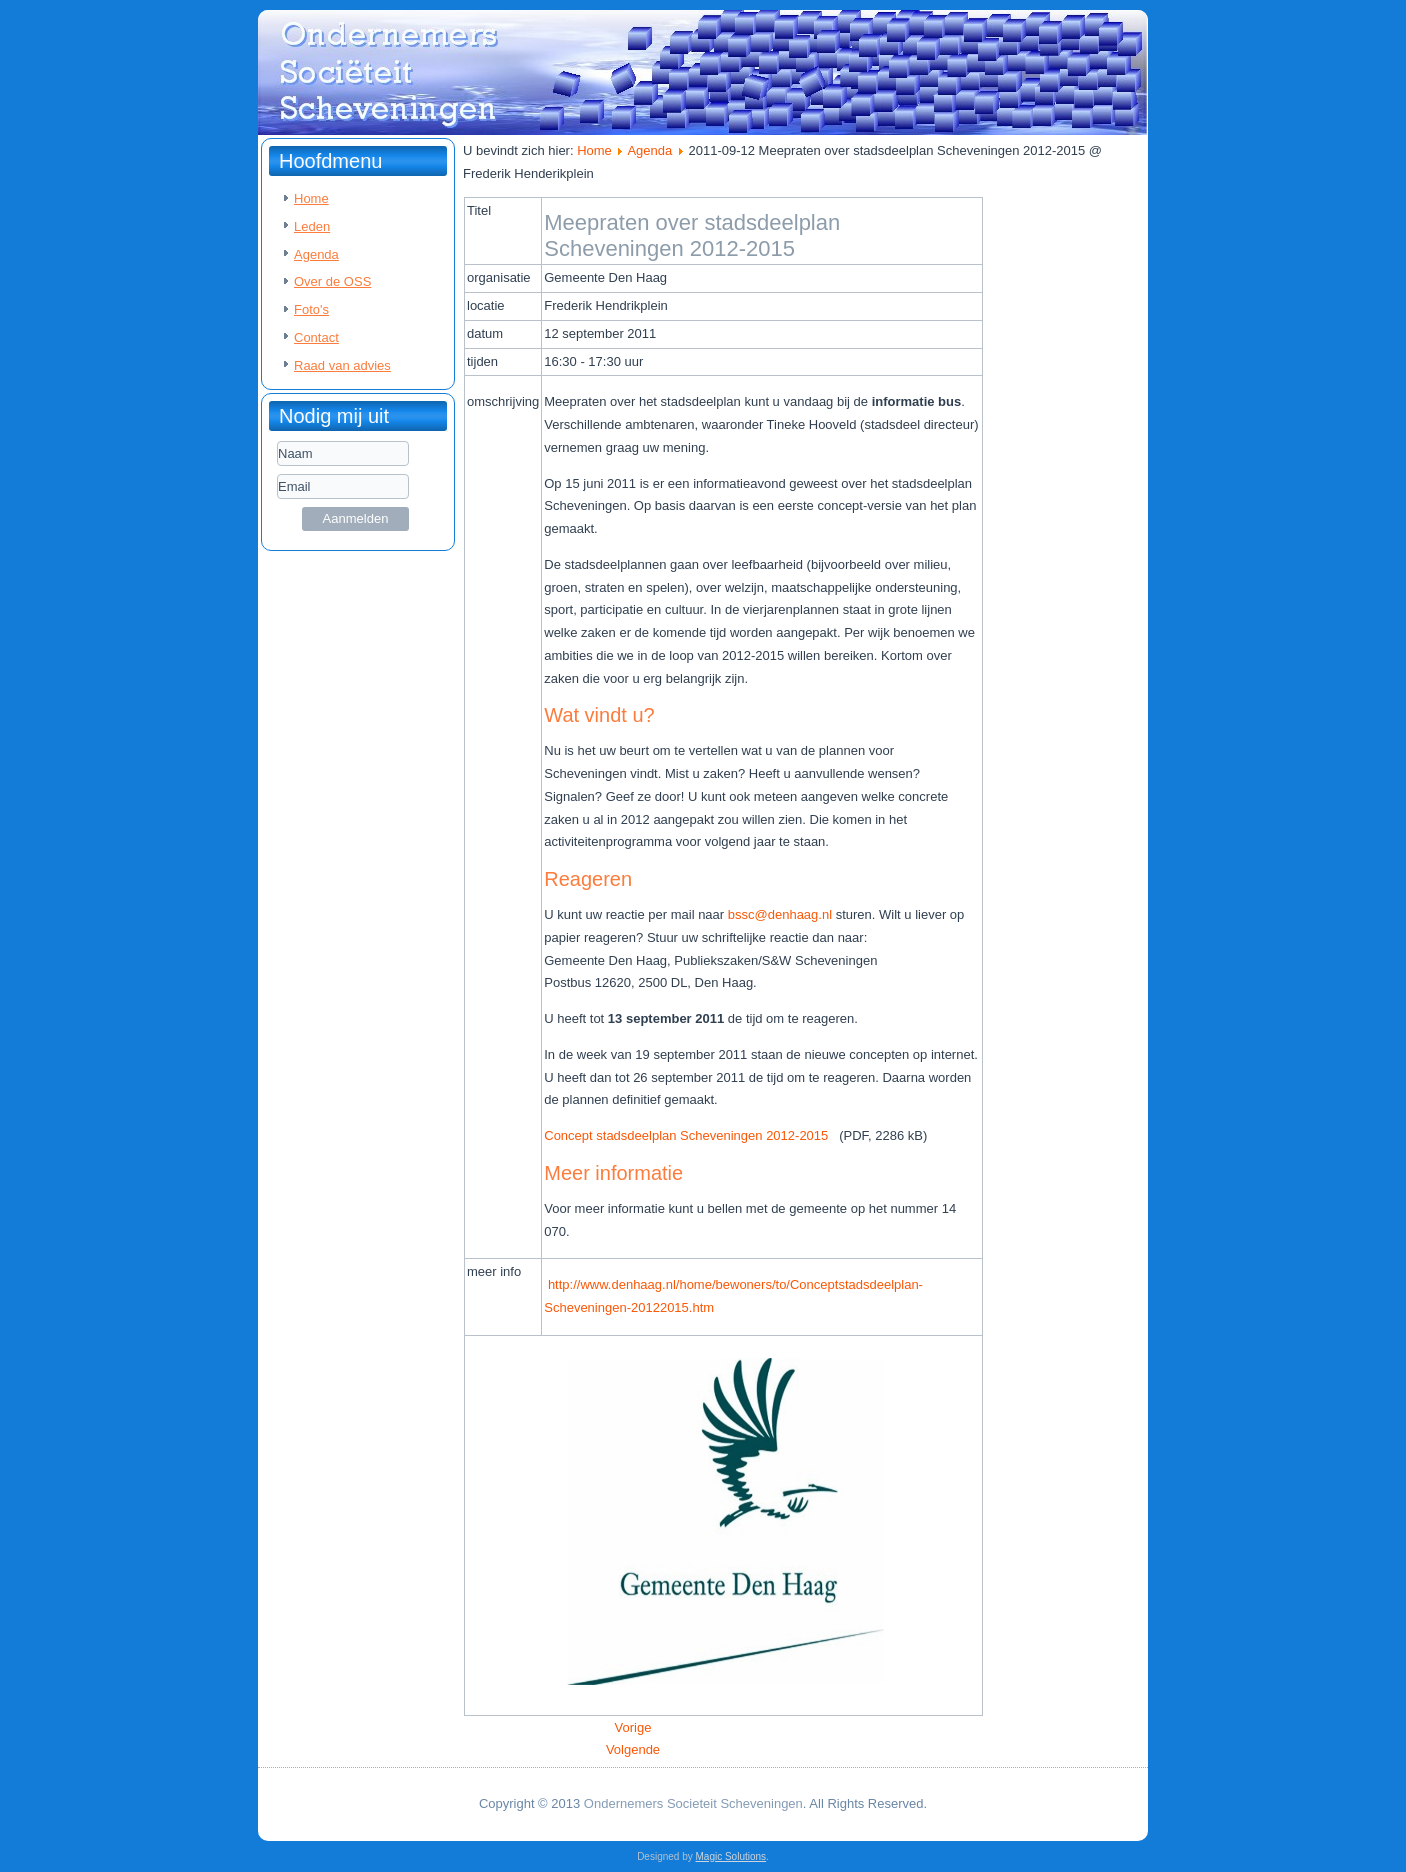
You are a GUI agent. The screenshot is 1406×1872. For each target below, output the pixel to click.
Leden (312, 226)
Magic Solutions (731, 1856)
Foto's (311, 309)
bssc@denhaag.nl (780, 914)
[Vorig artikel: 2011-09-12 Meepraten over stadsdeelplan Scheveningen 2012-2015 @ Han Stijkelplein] (633, 1727)
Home (311, 198)
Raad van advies (342, 365)
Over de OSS (332, 281)
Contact (316, 337)
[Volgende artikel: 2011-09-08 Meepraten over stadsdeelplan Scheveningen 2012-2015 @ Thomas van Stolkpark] (633, 1749)
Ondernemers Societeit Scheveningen (693, 1803)
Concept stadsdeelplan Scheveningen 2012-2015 (691, 1135)
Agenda (316, 254)
